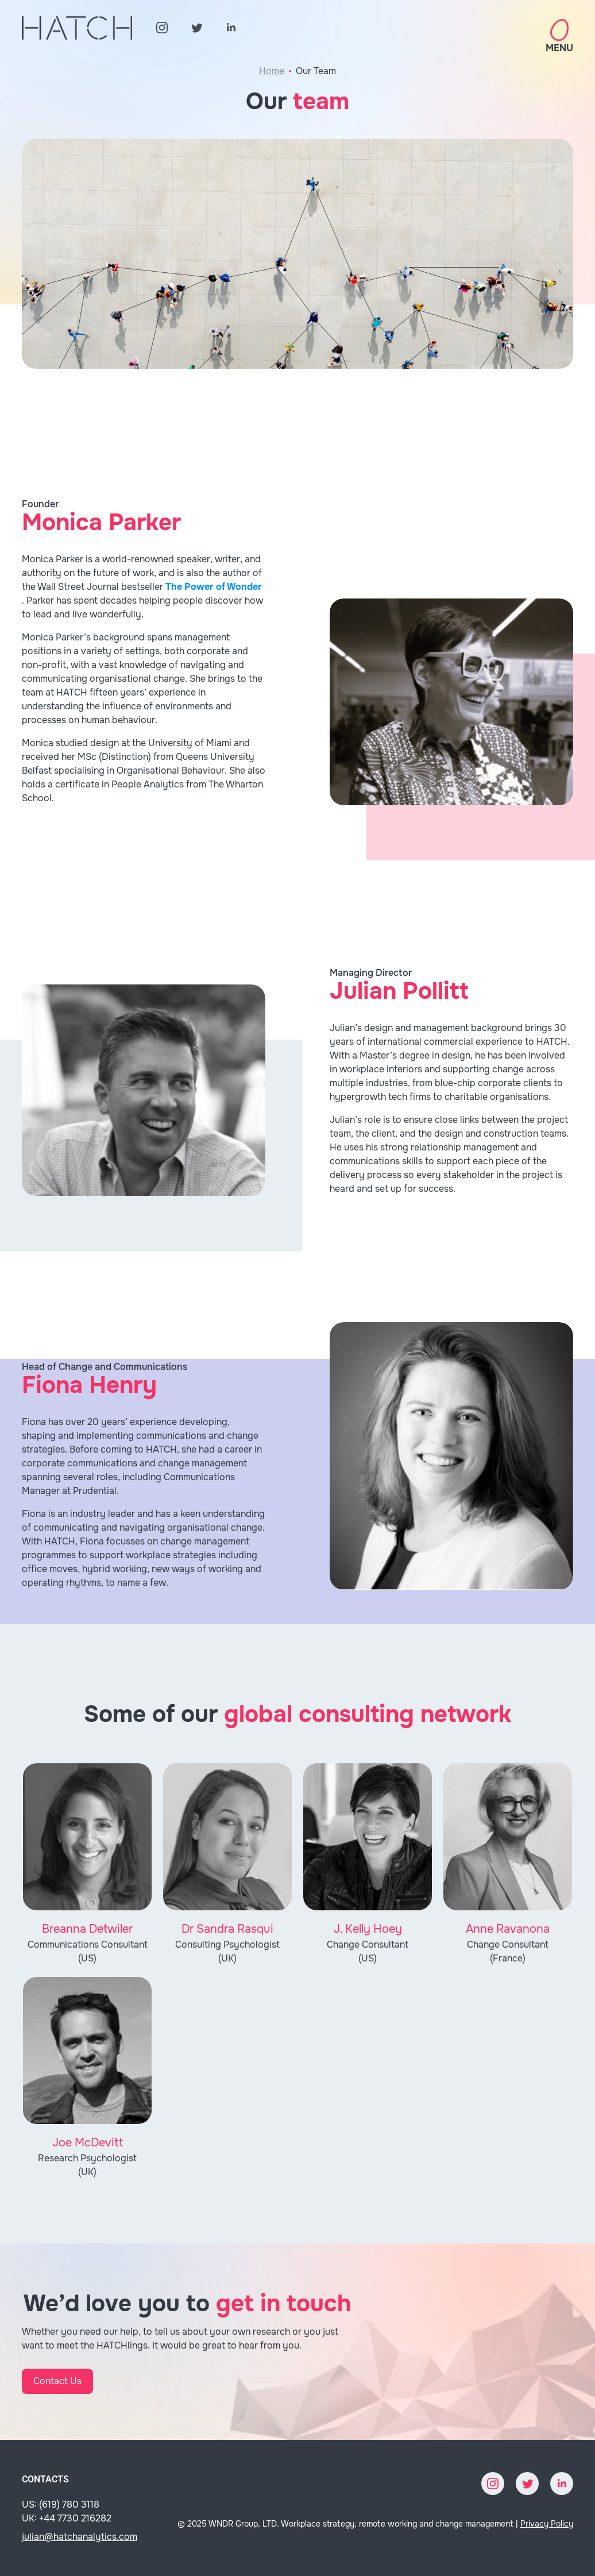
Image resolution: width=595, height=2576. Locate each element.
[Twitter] (196, 27)
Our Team (316, 71)
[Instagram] (161, 27)
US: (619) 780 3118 (60, 2504)
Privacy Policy (546, 2524)
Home (271, 71)
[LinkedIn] (230, 27)
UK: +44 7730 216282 (66, 2518)
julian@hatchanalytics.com (79, 2537)
